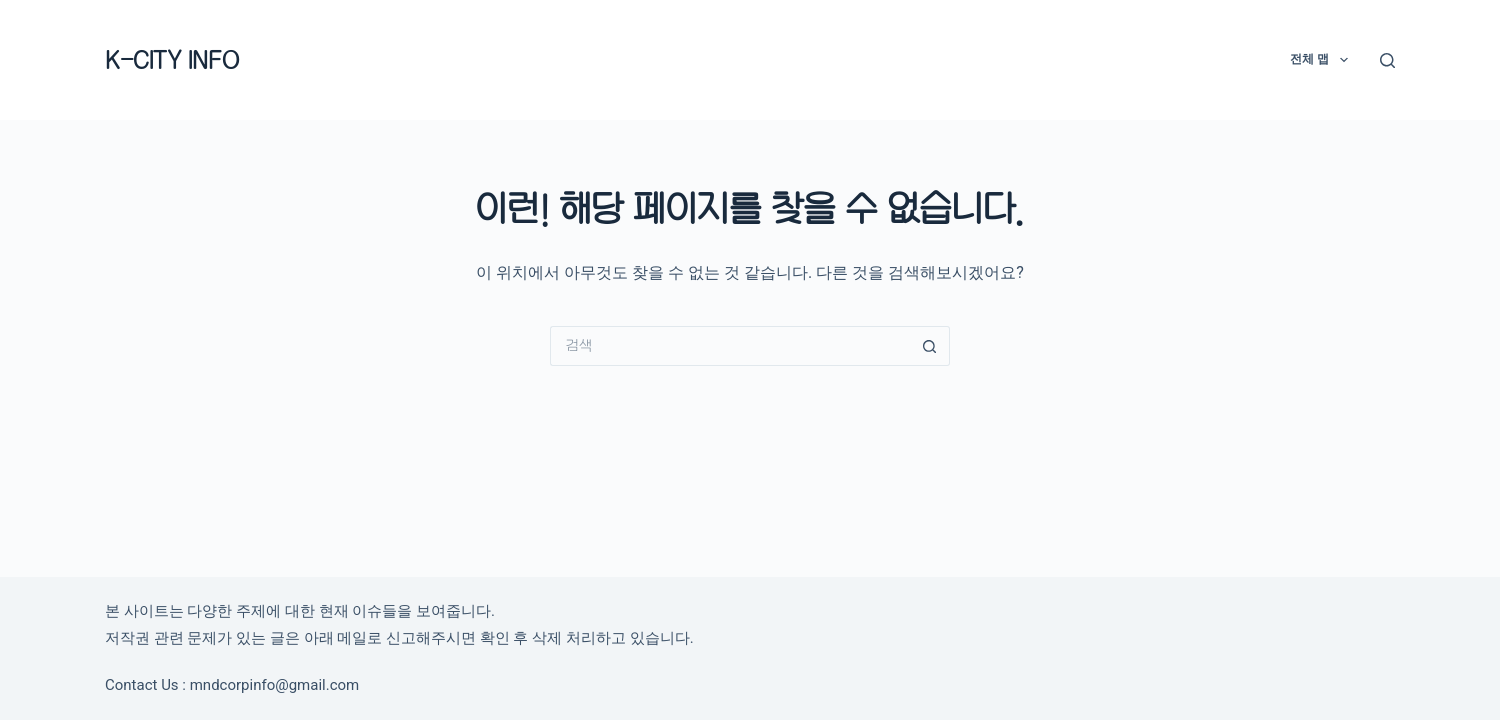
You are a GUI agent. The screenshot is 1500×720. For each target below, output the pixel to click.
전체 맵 (1322, 60)
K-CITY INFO (172, 59)
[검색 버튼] (930, 346)
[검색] (1387, 60)
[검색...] (730, 346)
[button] (1344, 60)
